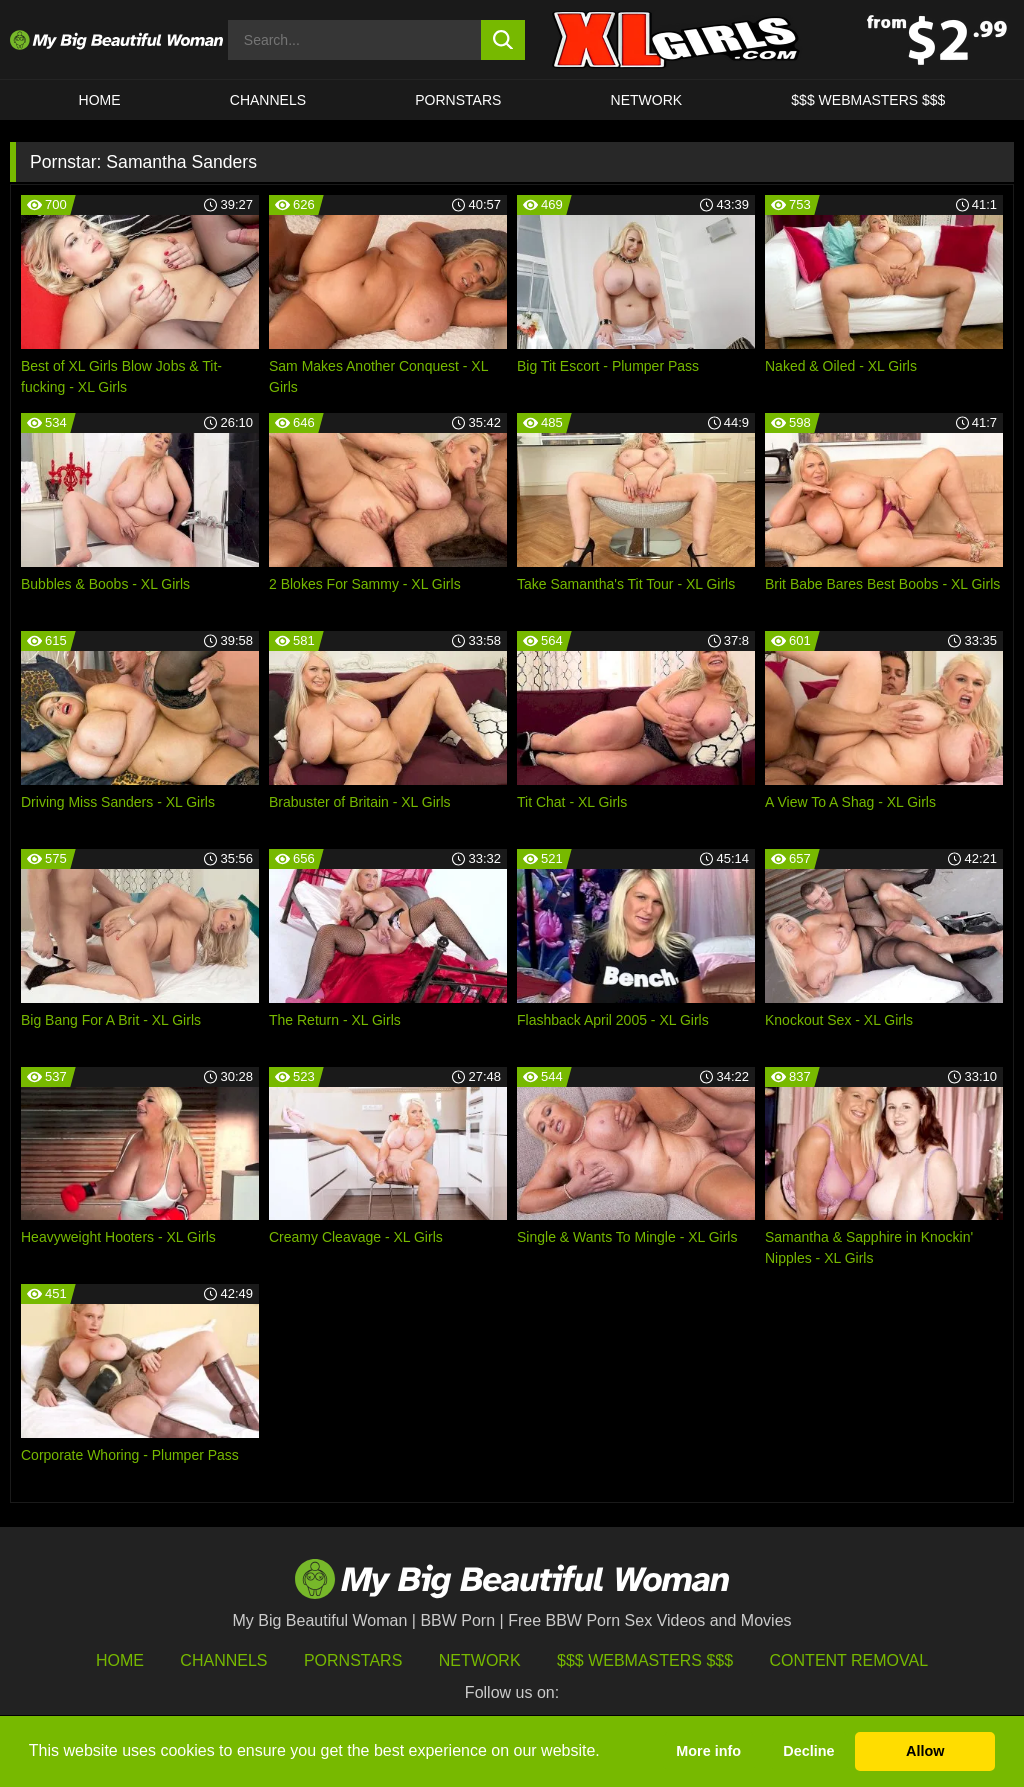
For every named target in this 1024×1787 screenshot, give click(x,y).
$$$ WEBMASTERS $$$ (868, 100)
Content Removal (849, 1660)
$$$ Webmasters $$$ (645, 1660)
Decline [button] (808, 1751)
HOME (100, 100)
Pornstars (458, 100)
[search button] (503, 40)
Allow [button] (925, 1751)
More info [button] (708, 1751)
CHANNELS (268, 100)
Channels (223, 1660)
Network (647, 100)
